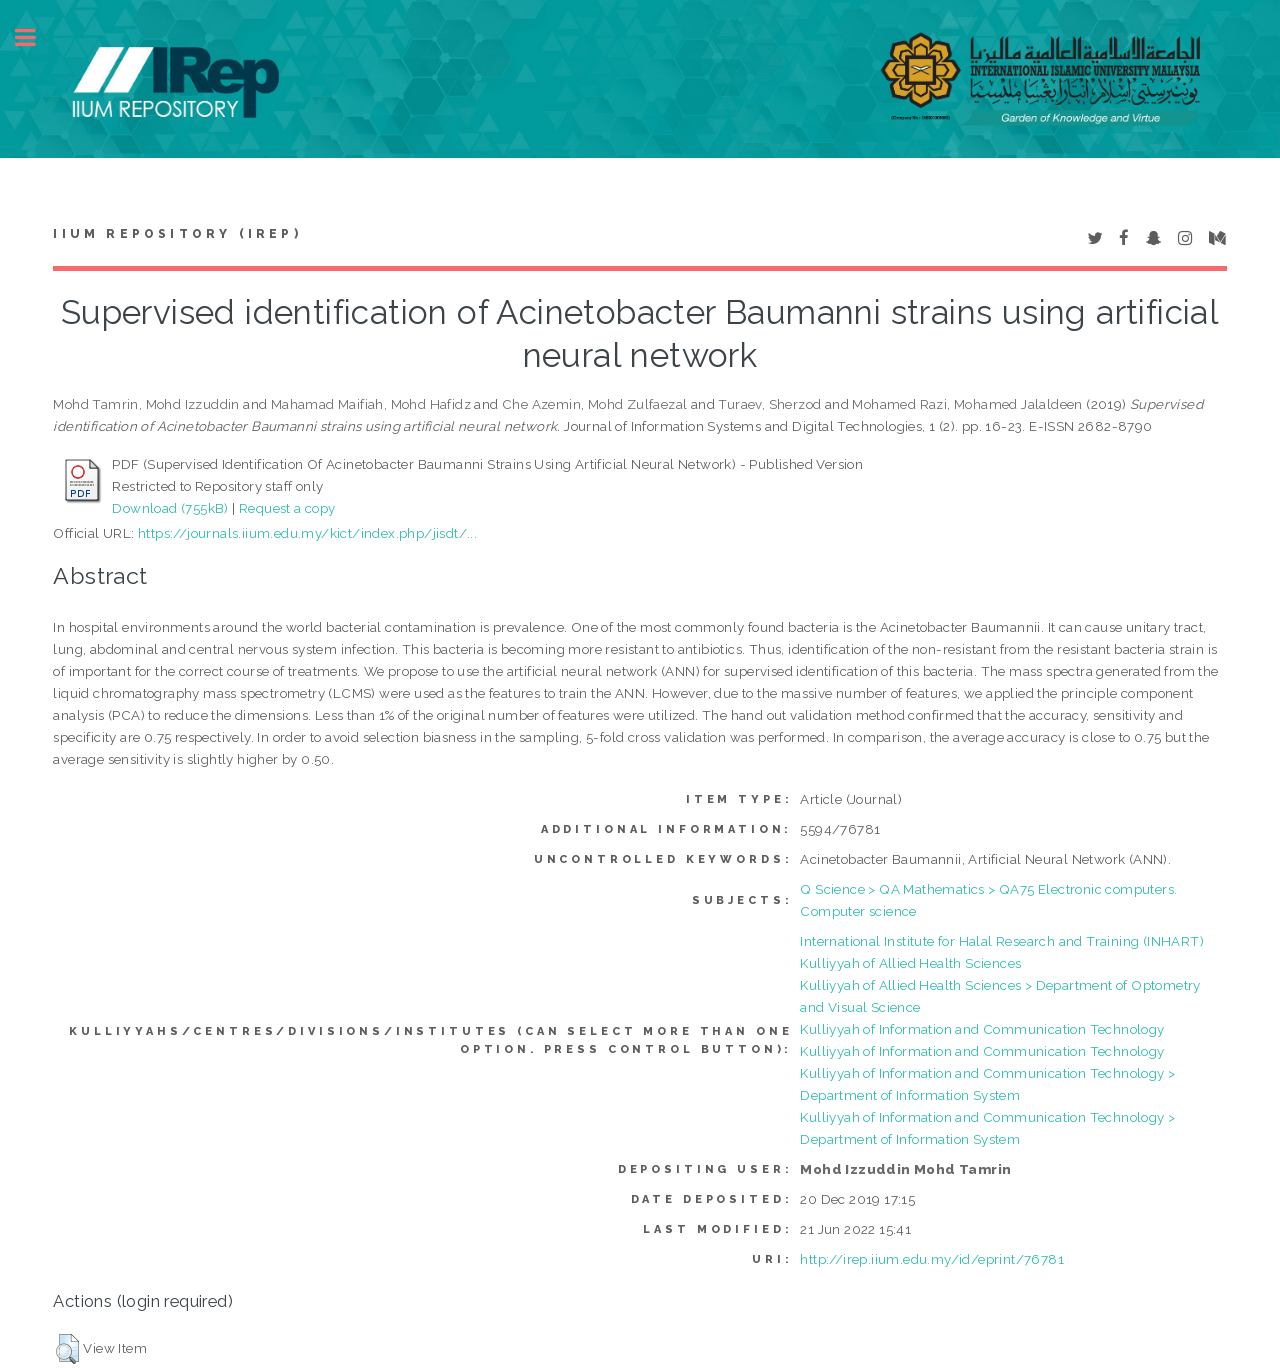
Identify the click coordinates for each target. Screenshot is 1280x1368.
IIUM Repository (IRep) (177, 234)
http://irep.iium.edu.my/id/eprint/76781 (932, 1259)
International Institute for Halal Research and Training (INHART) (1002, 941)
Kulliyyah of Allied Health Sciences (910, 963)
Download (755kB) (170, 508)
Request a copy (287, 508)
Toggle (36, 37)
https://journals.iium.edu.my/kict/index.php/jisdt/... (307, 533)
